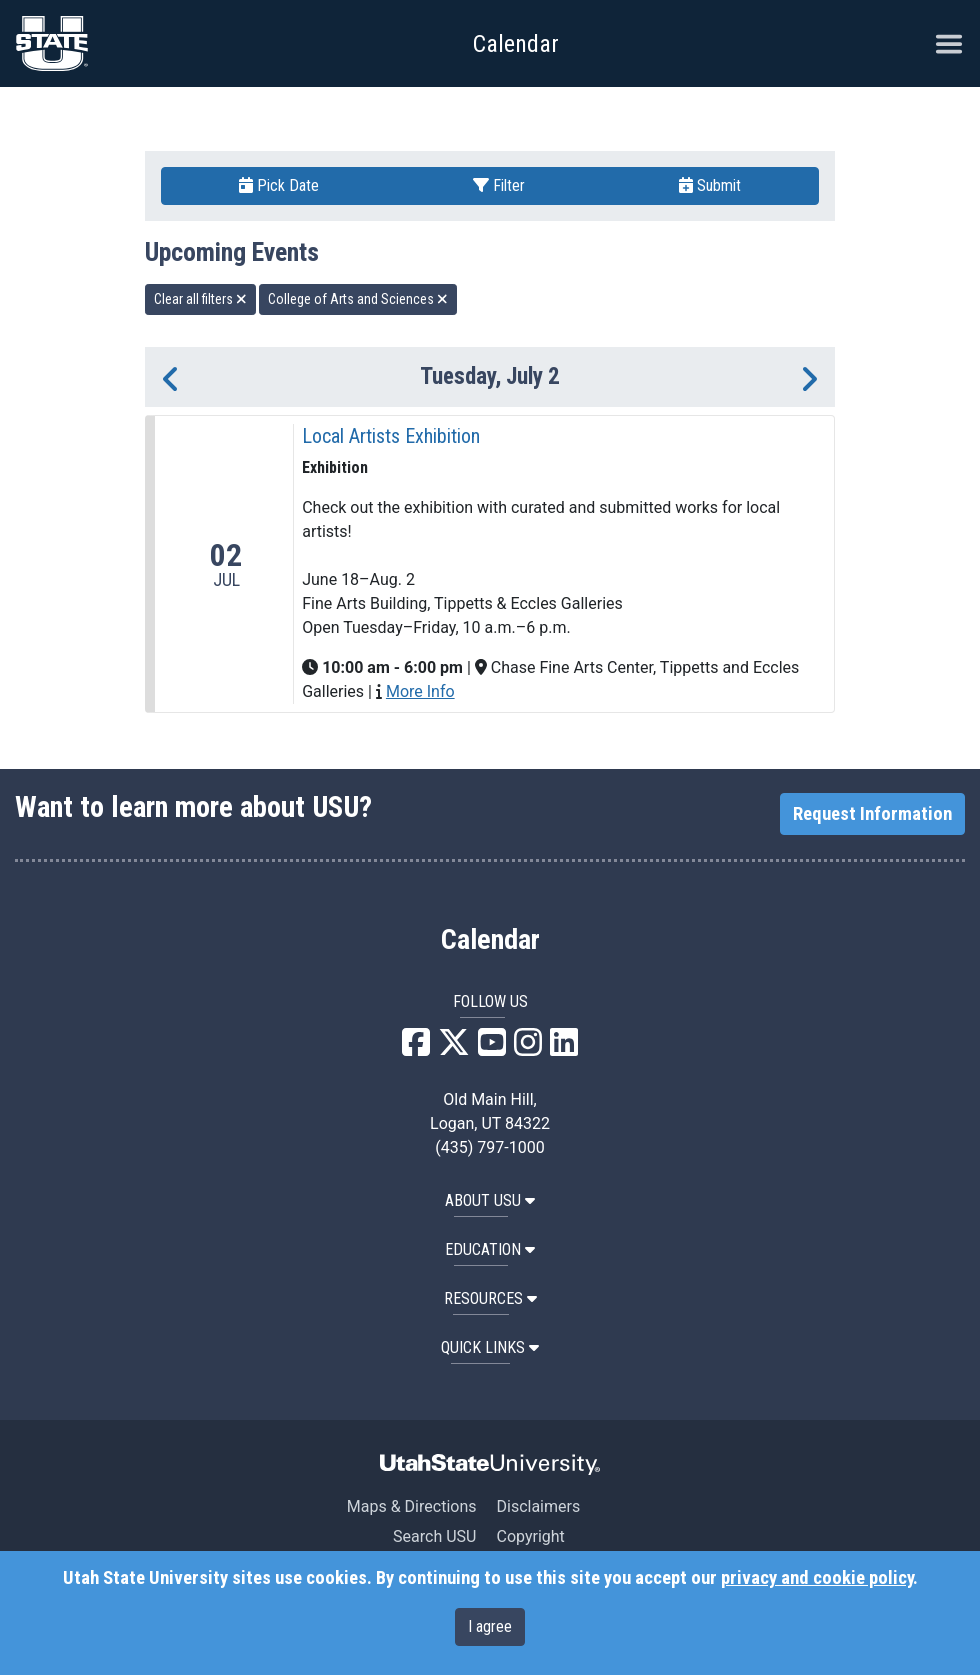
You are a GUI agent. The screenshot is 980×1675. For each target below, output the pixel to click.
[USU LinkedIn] (564, 1048)
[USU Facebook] (416, 1048)
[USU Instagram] (528, 1048)
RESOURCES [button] (490, 1298)
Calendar (490, 940)
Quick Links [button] (490, 1347)
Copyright (530, 1536)
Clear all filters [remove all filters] (200, 299)
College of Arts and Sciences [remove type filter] (358, 299)
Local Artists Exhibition (391, 436)
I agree (490, 1626)
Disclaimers (538, 1506)
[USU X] (454, 1048)
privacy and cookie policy (817, 1578)
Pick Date (279, 185)
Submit (710, 185)
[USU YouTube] (492, 1048)
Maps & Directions (412, 1506)
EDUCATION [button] (490, 1249)
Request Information (872, 814)
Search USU (434, 1536)
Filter (499, 185)
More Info (420, 691)
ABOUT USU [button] (490, 1200)
